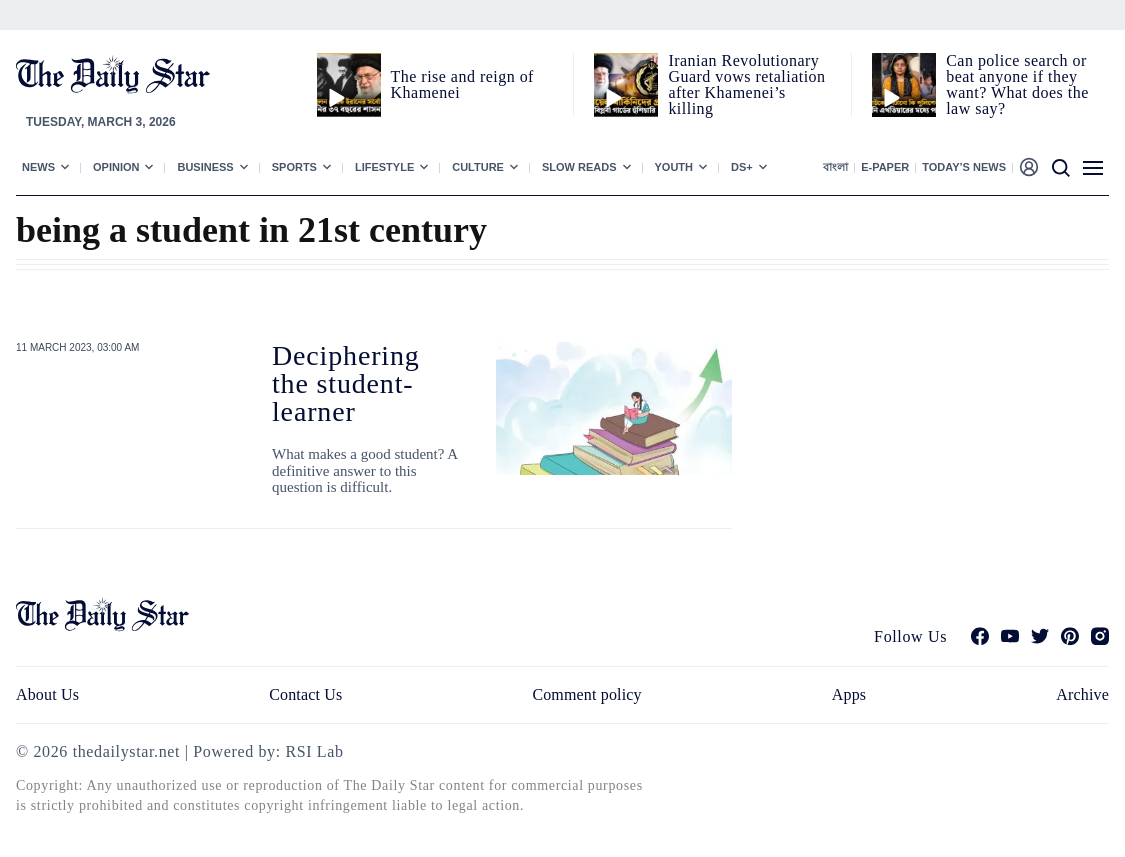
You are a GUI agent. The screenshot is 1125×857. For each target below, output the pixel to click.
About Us (47, 694)
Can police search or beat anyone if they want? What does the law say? (1017, 84)
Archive (1082, 694)
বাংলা (835, 167)
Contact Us (305, 694)
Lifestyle (384, 167)
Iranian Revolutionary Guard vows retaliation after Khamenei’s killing (746, 84)
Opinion (116, 167)
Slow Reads (579, 167)
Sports (294, 167)
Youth (674, 167)
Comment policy (586, 694)
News (38, 167)
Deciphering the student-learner (346, 383)
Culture (478, 167)
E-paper (885, 167)
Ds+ (742, 167)
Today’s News (964, 167)
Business (205, 167)
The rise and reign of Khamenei (462, 84)
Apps (849, 694)
